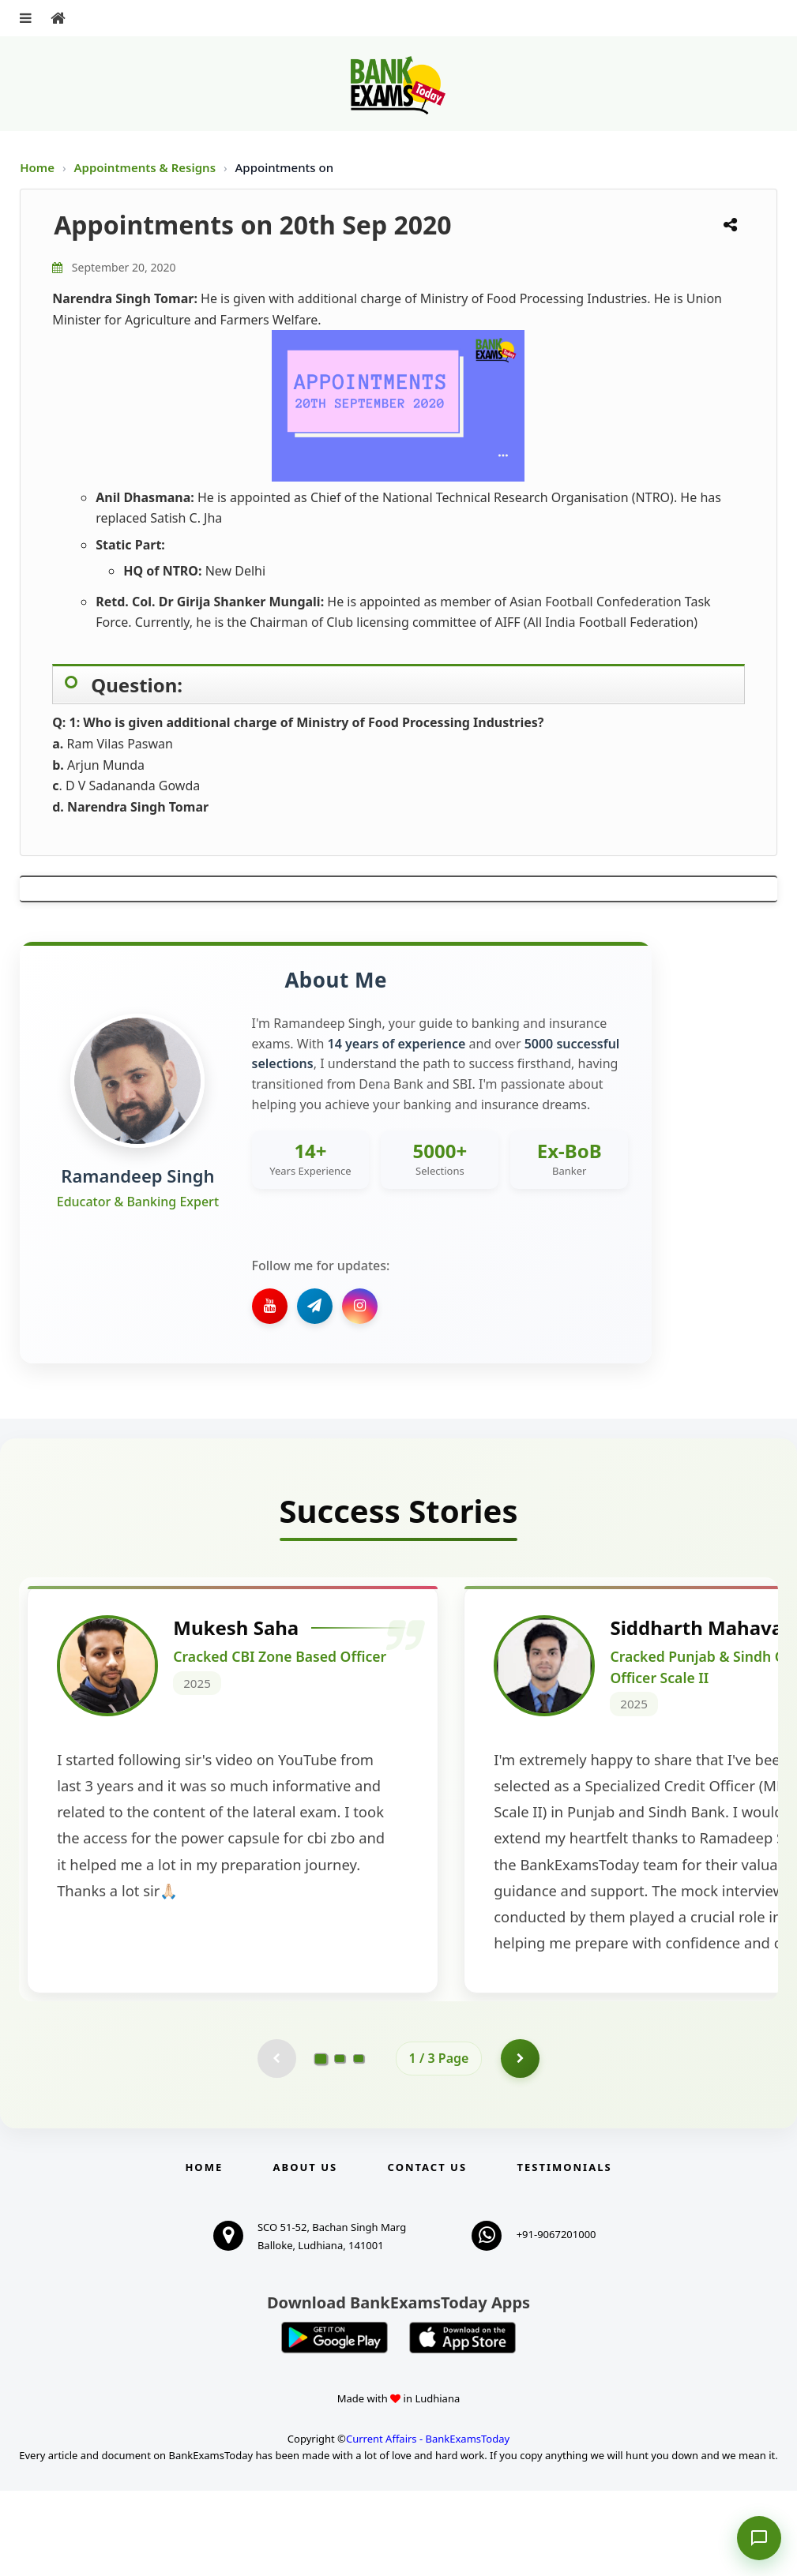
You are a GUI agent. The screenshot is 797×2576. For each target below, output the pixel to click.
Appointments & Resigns (146, 167)
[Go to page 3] (358, 2143)
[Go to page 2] (339, 2143)
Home (37, 167)
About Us (305, 2252)
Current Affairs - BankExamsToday (427, 2524)
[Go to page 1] (320, 2143)
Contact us (427, 2252)
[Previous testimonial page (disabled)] (276, 2143)
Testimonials (564, 2252)
